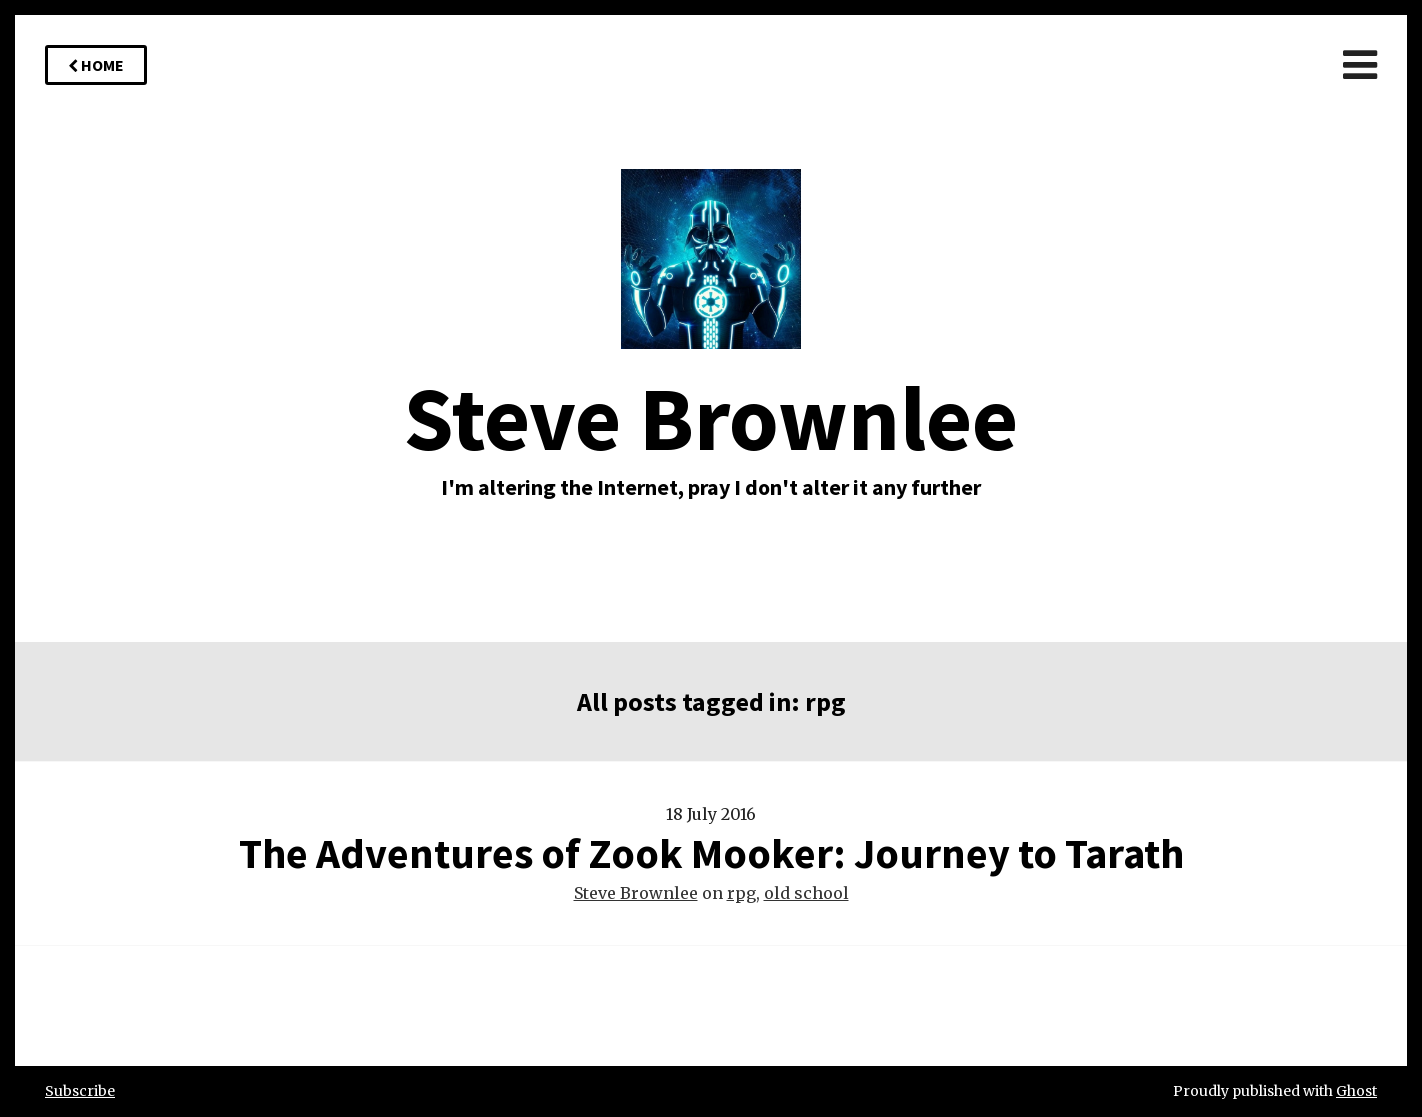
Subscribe (80, 1091)
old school (806, 893)
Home (96, 65)
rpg (741, 893)
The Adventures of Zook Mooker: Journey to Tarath (711, 853)
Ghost (1356, 1091)
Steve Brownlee (636, 893)
